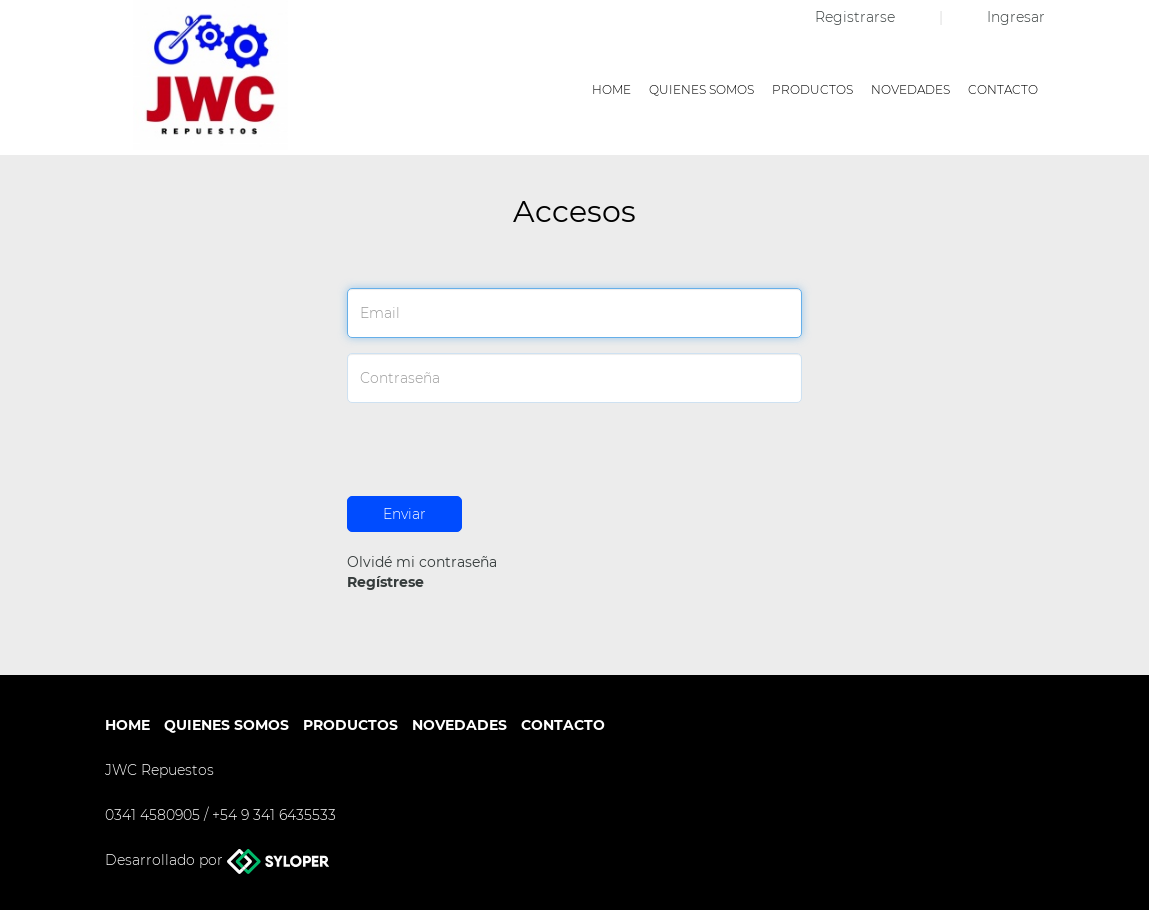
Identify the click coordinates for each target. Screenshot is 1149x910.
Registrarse (857, 17)
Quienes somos (701, 89)
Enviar (404, 514)
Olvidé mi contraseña (422, 562)
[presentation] (499, 457)
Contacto (1003, 89)
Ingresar (1016, 17)
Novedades (910, 89)
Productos (812, 89)
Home (611, 89)
